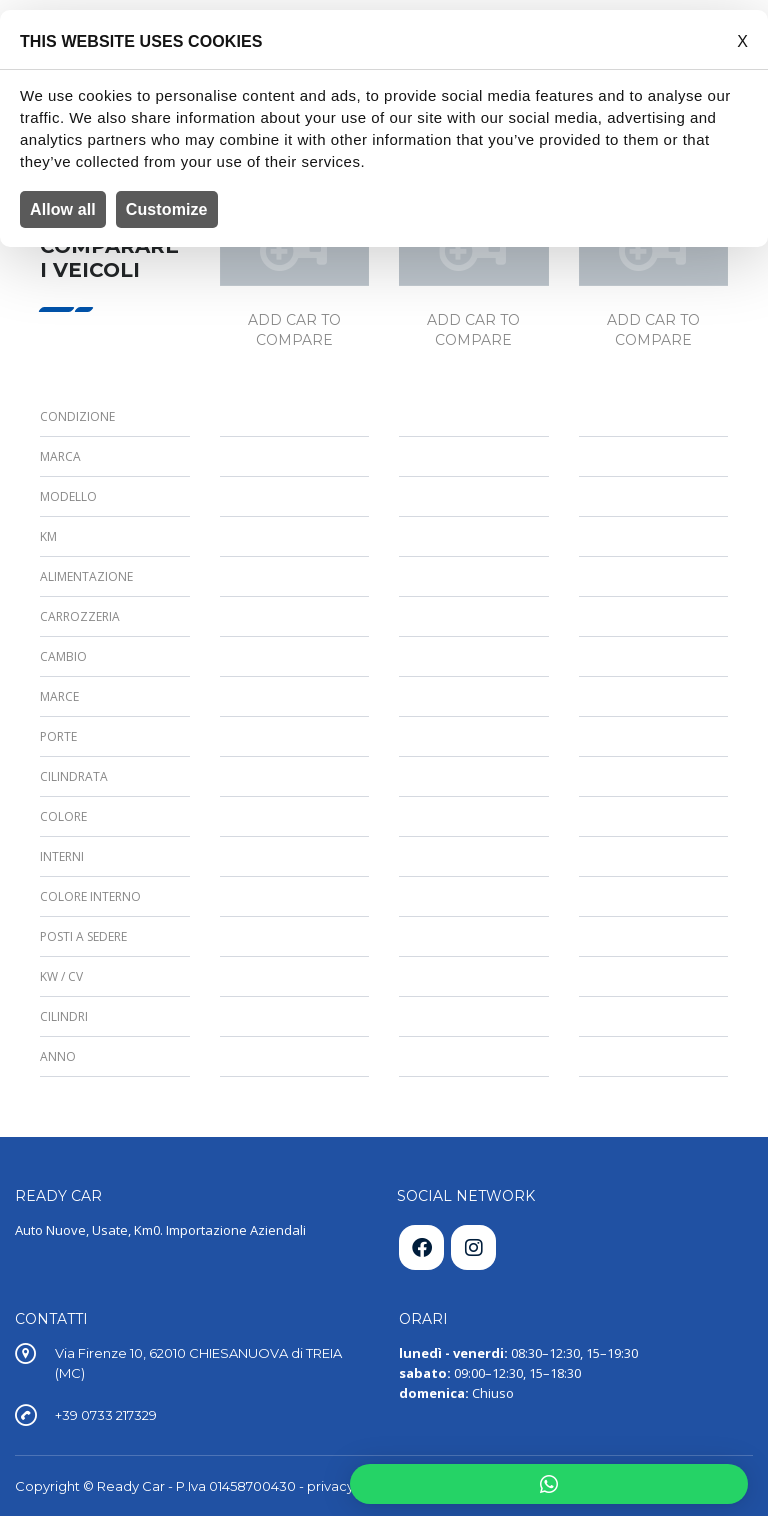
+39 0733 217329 (106, 1415)
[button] (549, 1484)
